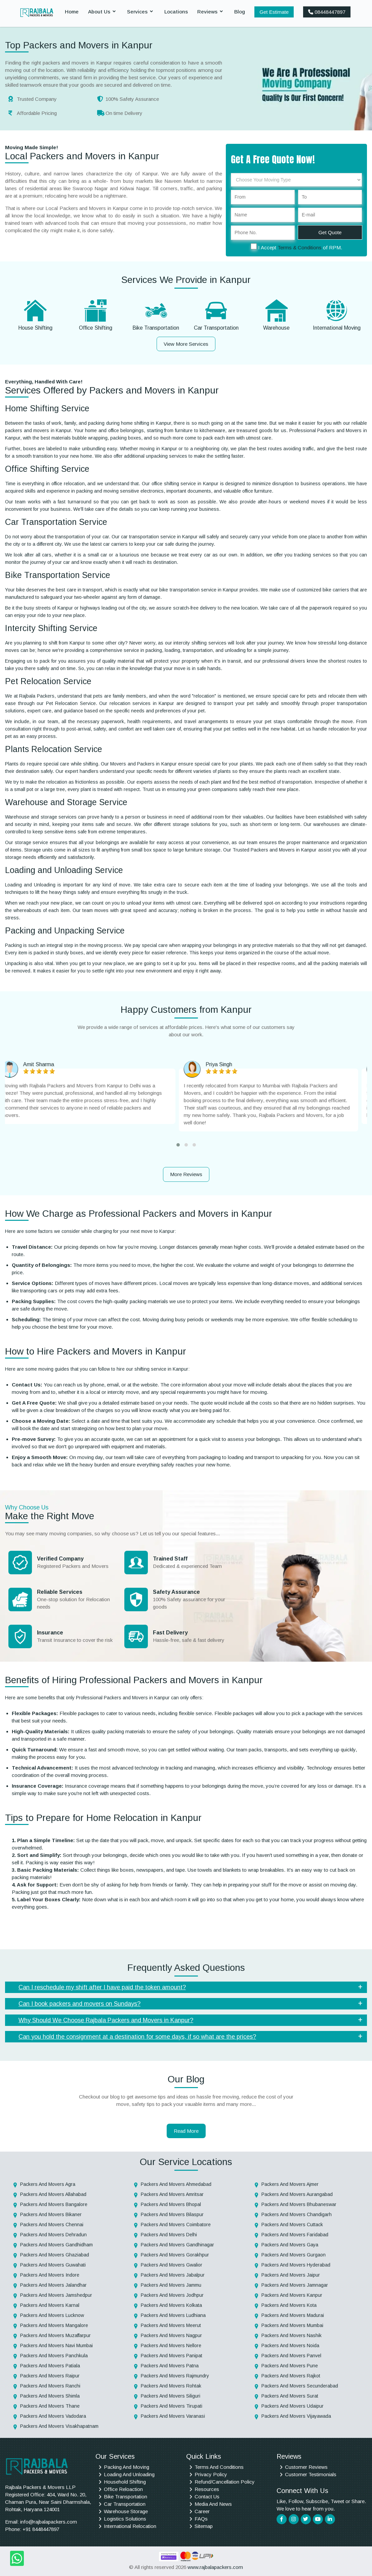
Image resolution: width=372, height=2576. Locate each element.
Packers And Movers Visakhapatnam (59, 2426)
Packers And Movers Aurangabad (297, 2194)
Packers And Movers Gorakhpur (175, 2254)
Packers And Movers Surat (289, 2396)
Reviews (207, 11)
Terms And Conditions (219, 2467)
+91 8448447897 (41, 2529)
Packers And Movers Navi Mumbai (56, 2345)
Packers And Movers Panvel (291, 2355)
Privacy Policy (211, 2474)
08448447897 (326, 12)
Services (137, 11)
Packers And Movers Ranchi (50, 2385)
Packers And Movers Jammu (171, 2285)
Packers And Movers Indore (49, 2275)
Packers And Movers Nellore (171, 2345)
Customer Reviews (306, 2467)
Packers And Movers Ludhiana (173, 2315)
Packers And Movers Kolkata (171, 2305)
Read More (186, 2131)
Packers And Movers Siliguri (170, 2396)
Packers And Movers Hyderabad (295, 2265)
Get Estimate (274, 12)
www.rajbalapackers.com (215, 2567)
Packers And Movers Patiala (50, 2365)
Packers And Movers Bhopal (171, 2204)
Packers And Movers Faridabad (294, 2234)
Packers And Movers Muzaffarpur (55, 2335)
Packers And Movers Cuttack (292, 2224)
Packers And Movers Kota (289, 2305)
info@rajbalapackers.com (48, 2522)
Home (72, 11)
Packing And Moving (126, 2467)
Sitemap (204, 2526)
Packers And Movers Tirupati (171, 2406)
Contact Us (207, 2496)
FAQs (201, 2519)
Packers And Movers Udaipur (292, 2406)
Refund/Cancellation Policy (225, 2482)
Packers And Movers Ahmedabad (176, 2184)
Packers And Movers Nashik (291, 2335)
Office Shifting (95, 328)
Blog (239, 11)
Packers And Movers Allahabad (53, 2194)
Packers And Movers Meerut (171, 2325)
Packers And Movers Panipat (171, 2355)
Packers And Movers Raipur (50, 2375)
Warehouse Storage (126, 2511)
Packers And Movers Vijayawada (296, 2416)
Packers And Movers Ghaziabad (54, 2254)
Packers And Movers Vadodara (53, 2416)
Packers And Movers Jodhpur (172, 2295)
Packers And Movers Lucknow (52, 2315)
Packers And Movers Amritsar (172, 2194)
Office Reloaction (123, 2489)
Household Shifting (125, 2482)
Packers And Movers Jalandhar (53, 2285)
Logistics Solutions (125, 2519)
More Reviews (186, 1174)
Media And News (213, 2504)
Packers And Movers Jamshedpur (56, 2295)
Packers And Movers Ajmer (290, 2184)
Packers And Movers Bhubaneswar (298, 2204)
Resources (207, 2489)
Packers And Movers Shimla (50, 2396)
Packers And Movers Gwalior (171, 2265)
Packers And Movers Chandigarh (296, 2214)
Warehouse (276, 328)
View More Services (186, 344)
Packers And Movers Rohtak (171, 2385)
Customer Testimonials (310, 2474)
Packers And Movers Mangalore (54, 2325)
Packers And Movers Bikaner (51, 2214)
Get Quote (329, 232)
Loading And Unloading (129, 2474)
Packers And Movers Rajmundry (175, 2375)
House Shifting (35, 328)
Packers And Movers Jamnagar (294, 2285)
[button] (178, 1144)
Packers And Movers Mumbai (292, 2325)
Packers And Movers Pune (289, 2365)
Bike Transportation (155, 328)
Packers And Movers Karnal (49, 2305)
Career (202, 2511)
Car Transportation (216, 328)
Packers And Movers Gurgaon (293, 2254)
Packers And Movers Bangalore (53, 2204)
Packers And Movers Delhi (169, 2234)
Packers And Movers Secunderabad (299, 2385)
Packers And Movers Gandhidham (56, 2244)
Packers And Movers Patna (170, 2365)
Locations (176, 11)
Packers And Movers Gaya (289, 2244)
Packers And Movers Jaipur (290, 2275)
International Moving (337, 328)
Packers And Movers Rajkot (290, 2375)
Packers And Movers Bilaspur (172, 2214)
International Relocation (130, 2526)
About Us (99, 11)
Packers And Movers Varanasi (173, 2416)
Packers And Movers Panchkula (54, 2355)
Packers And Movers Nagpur (171, 2335)
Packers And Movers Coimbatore (176, 2224)
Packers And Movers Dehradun (53, 2234)
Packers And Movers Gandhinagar (177, 2244)
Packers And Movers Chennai (51, 2224)
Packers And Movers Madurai (292, 2315)
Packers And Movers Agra (47, 2184)
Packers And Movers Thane (50, 2406)
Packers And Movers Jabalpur (173, 2275)
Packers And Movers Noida (290, 2345)
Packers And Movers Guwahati (53, 2265)
